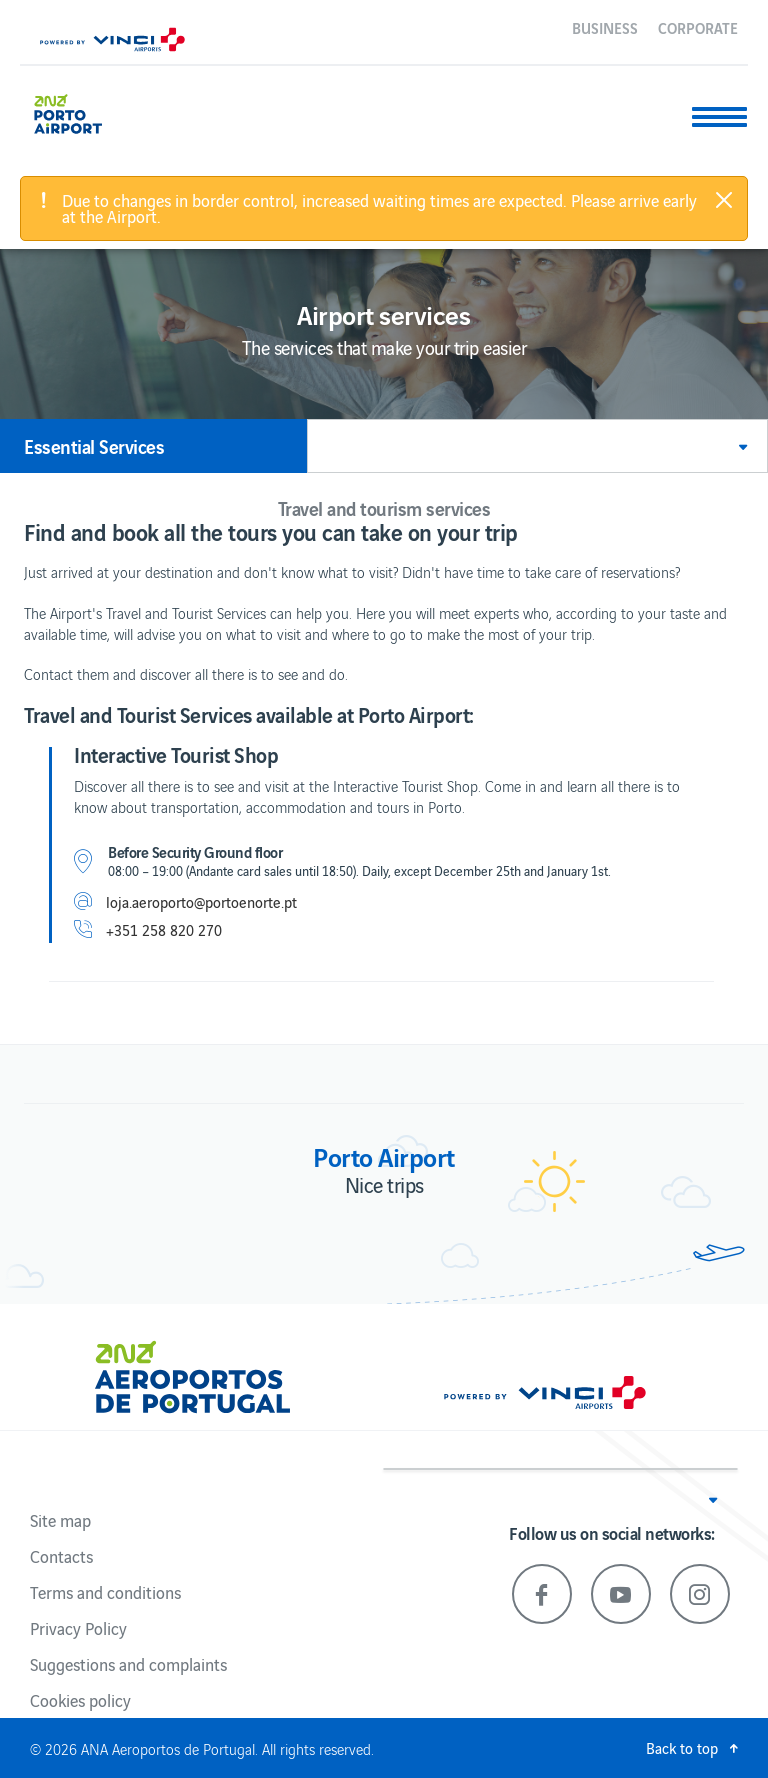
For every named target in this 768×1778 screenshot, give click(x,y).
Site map (60, 1520)
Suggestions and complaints (128, 1664)
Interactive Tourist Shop (176, 754)
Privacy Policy (78, 1628)
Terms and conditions (105, 1592)
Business (605, 27)
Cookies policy (80, 1700)
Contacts (61, 1556)
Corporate (698, 27)
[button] (537, 446)
